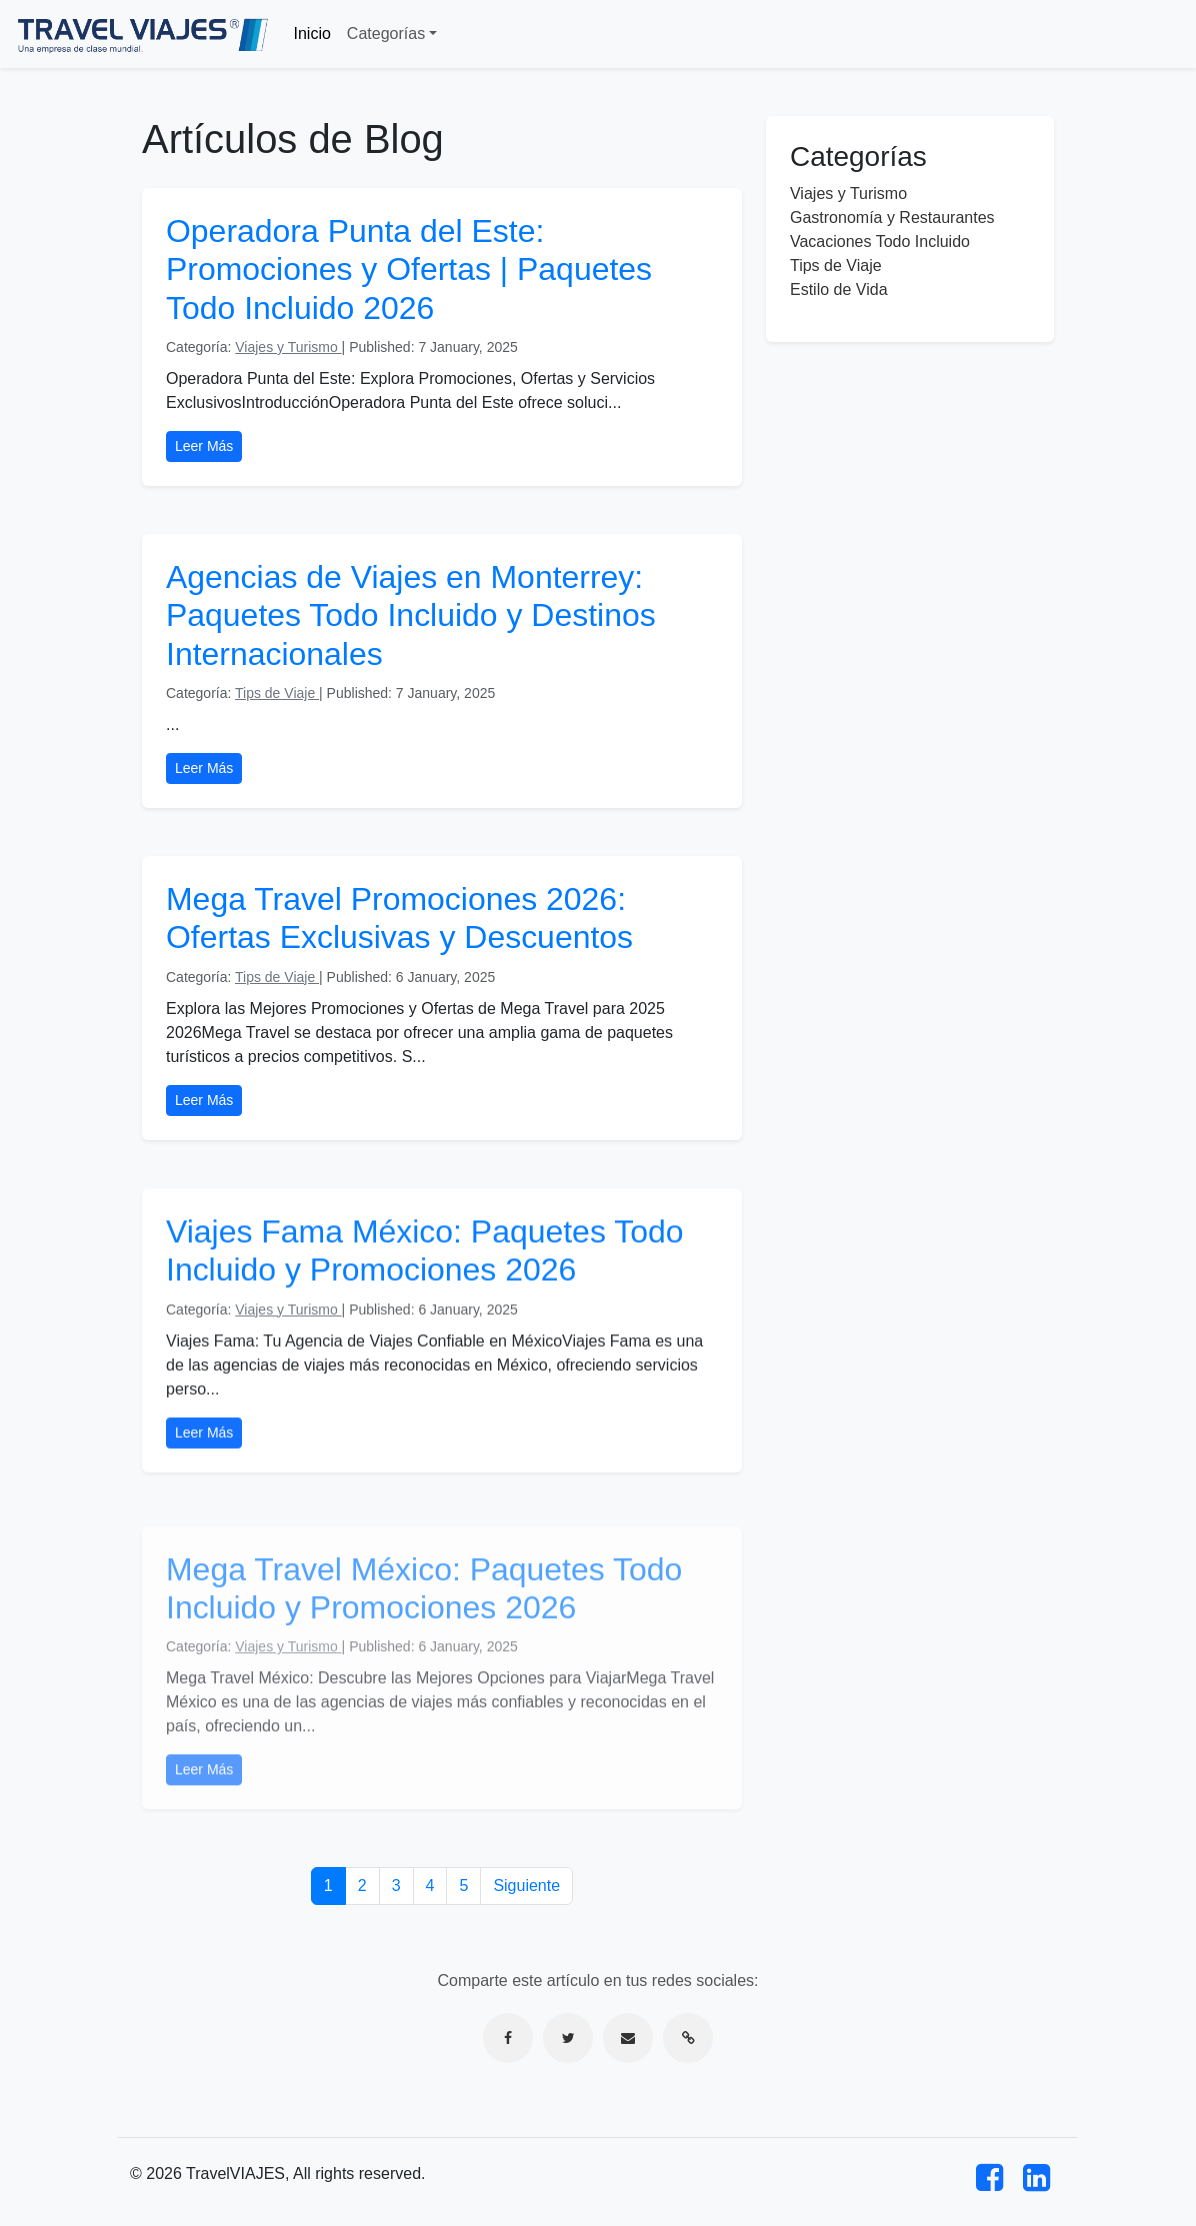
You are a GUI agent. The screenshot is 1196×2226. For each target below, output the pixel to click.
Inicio (312, 33)
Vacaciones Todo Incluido (880, 241)
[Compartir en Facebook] (508, 2038)
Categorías (386, 33)
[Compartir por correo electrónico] (628, 2038)
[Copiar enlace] (688, 2038)
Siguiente (526, 1885)
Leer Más (204, 446)
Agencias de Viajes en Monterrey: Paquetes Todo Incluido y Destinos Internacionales (411, 615)
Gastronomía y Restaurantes (892, 217)
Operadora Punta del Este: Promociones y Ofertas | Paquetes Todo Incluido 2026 (409, 269)
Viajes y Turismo (288, 347)
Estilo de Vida (839, 289)
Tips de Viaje (277, 693)
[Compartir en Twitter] (568, 2038)
